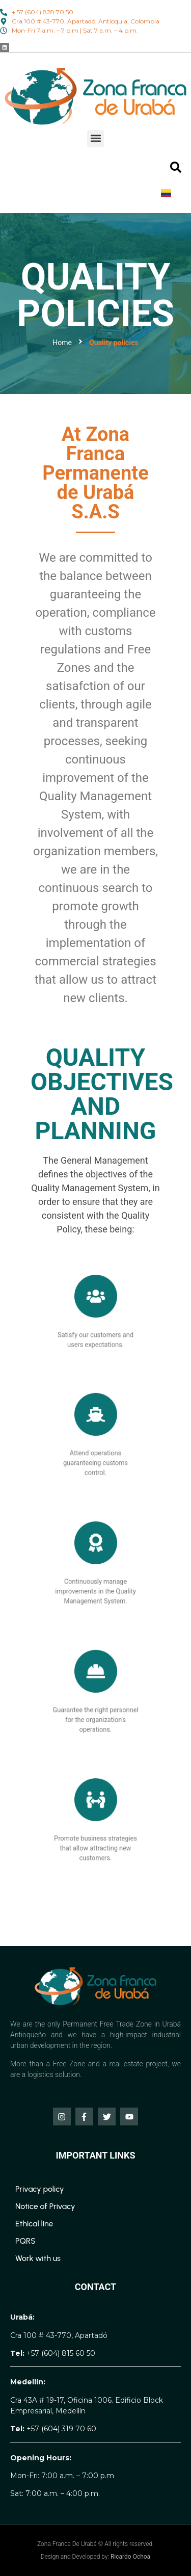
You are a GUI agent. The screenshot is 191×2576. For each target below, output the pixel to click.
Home (62, 342)
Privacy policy (39, 2189)
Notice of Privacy (45, 2206)
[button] (95, 138)
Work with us (38, 2258)
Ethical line (34, 2223)
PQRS (25, 2241)
